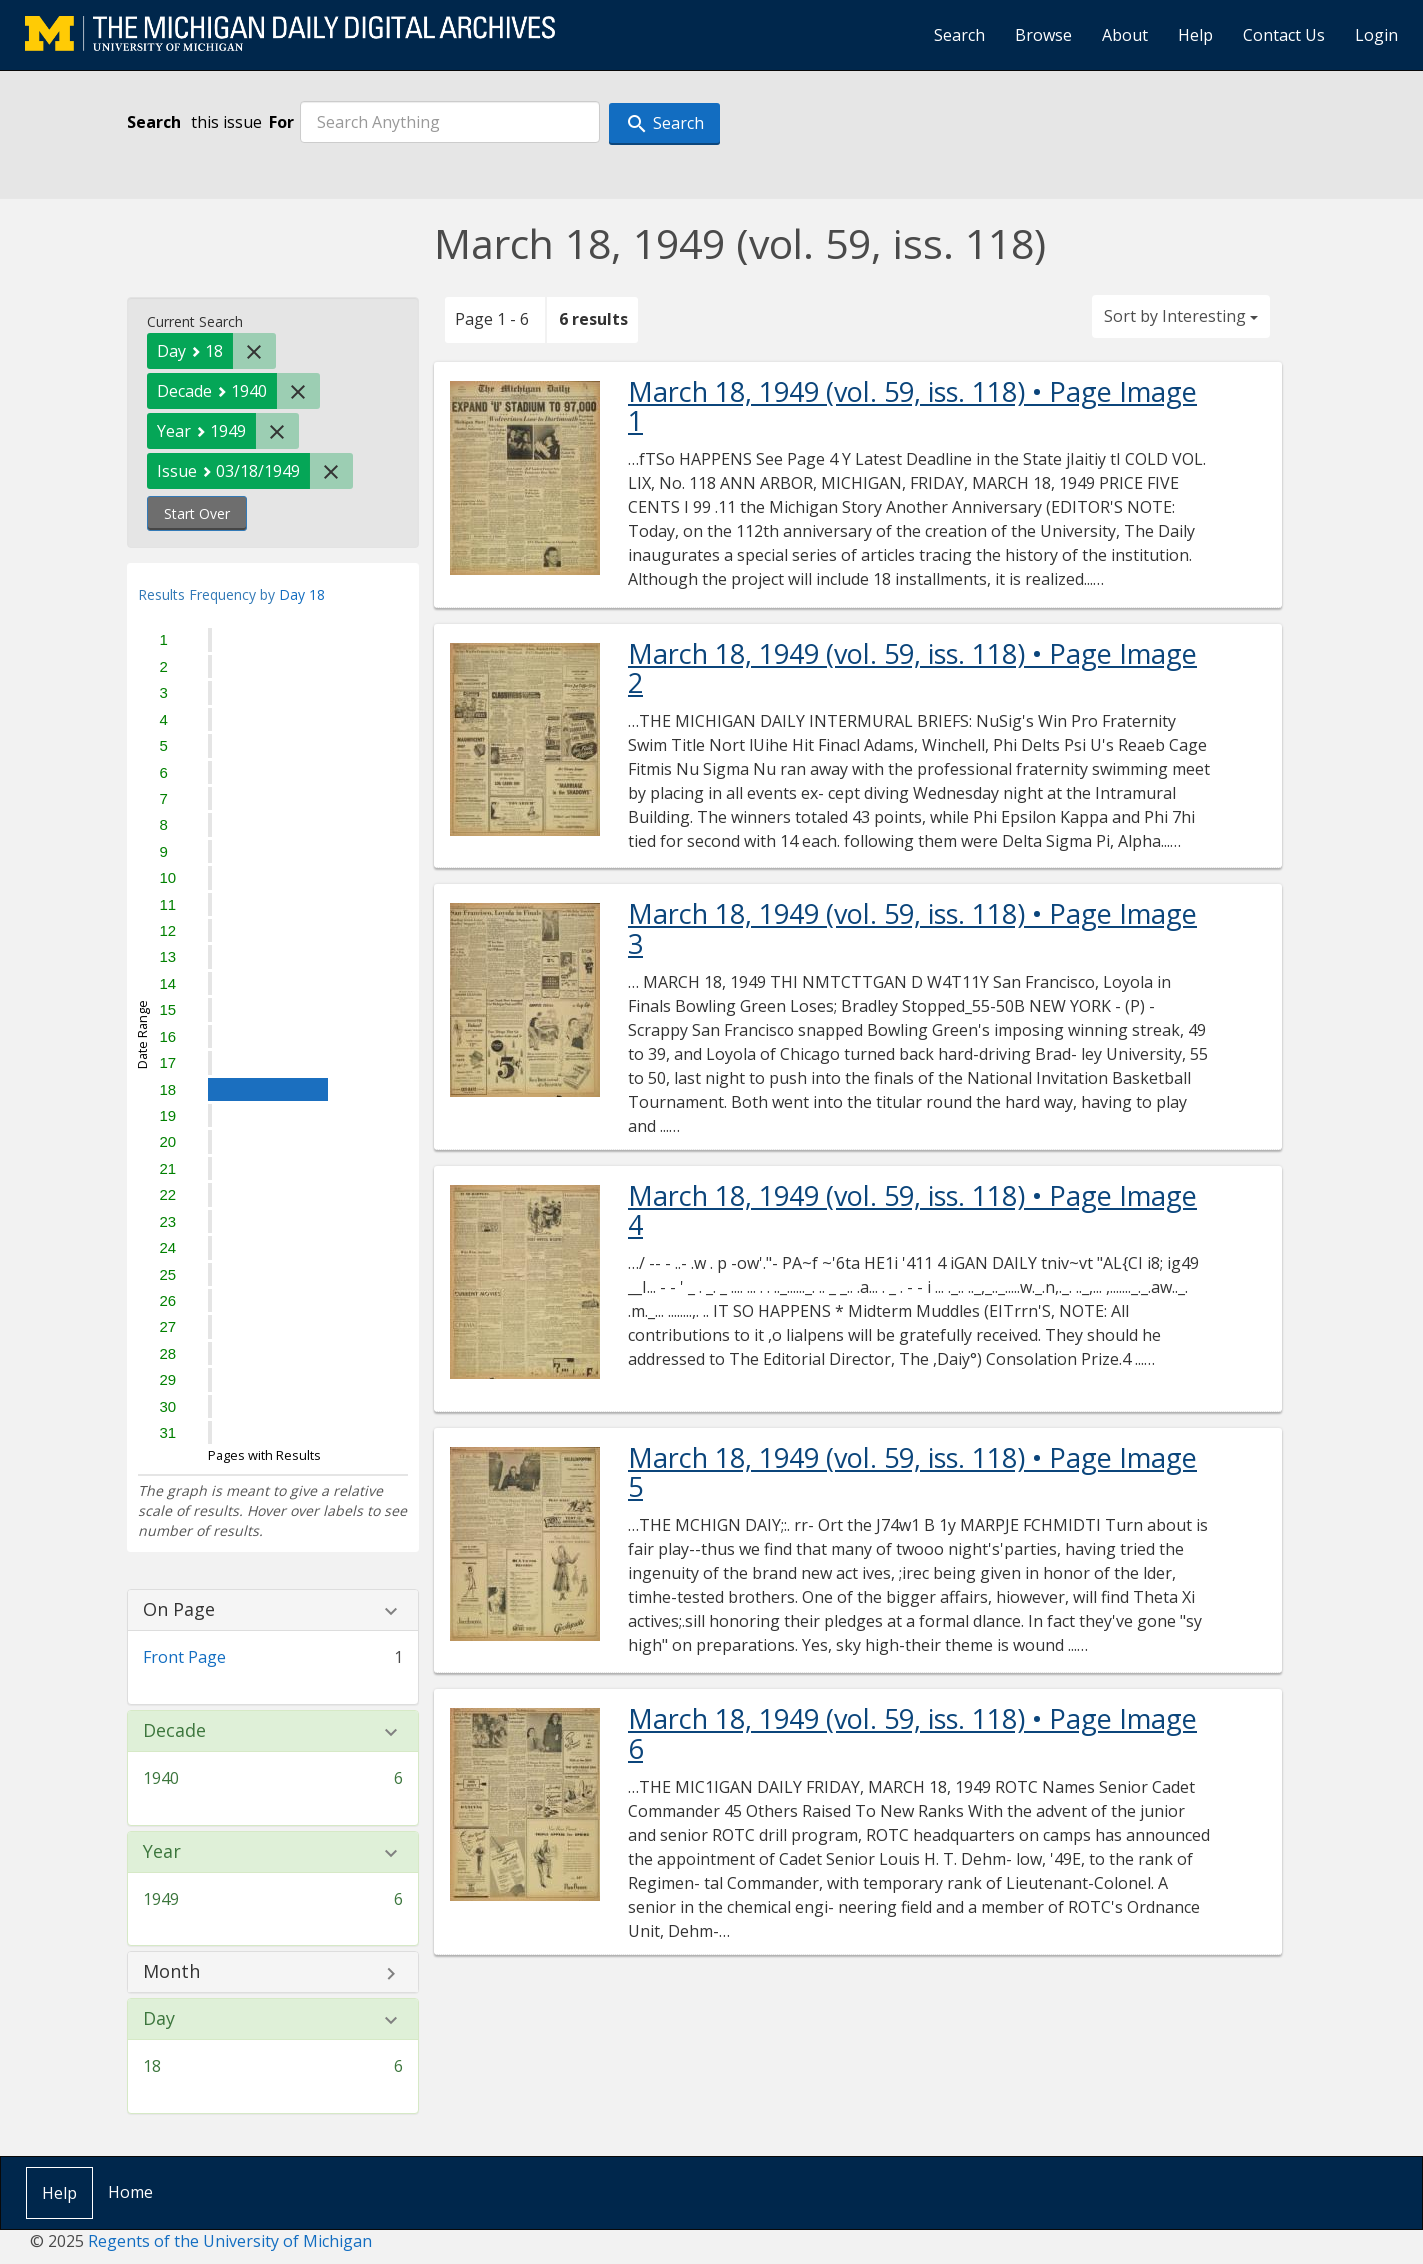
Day (159, 2019)
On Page (179, 1610)
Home (130, 2192)
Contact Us (1284, 35)
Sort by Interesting (1181, 316)
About (1125, 35)
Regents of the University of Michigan (230, 2241)
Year (162, 1852)
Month (171, 1972)
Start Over (197, 513)
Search (959, 35)
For (281, 122)
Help (1195, 35)
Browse (1043, 35)
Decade (174, 1731)
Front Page (184, 1657)
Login (1376, 35)
